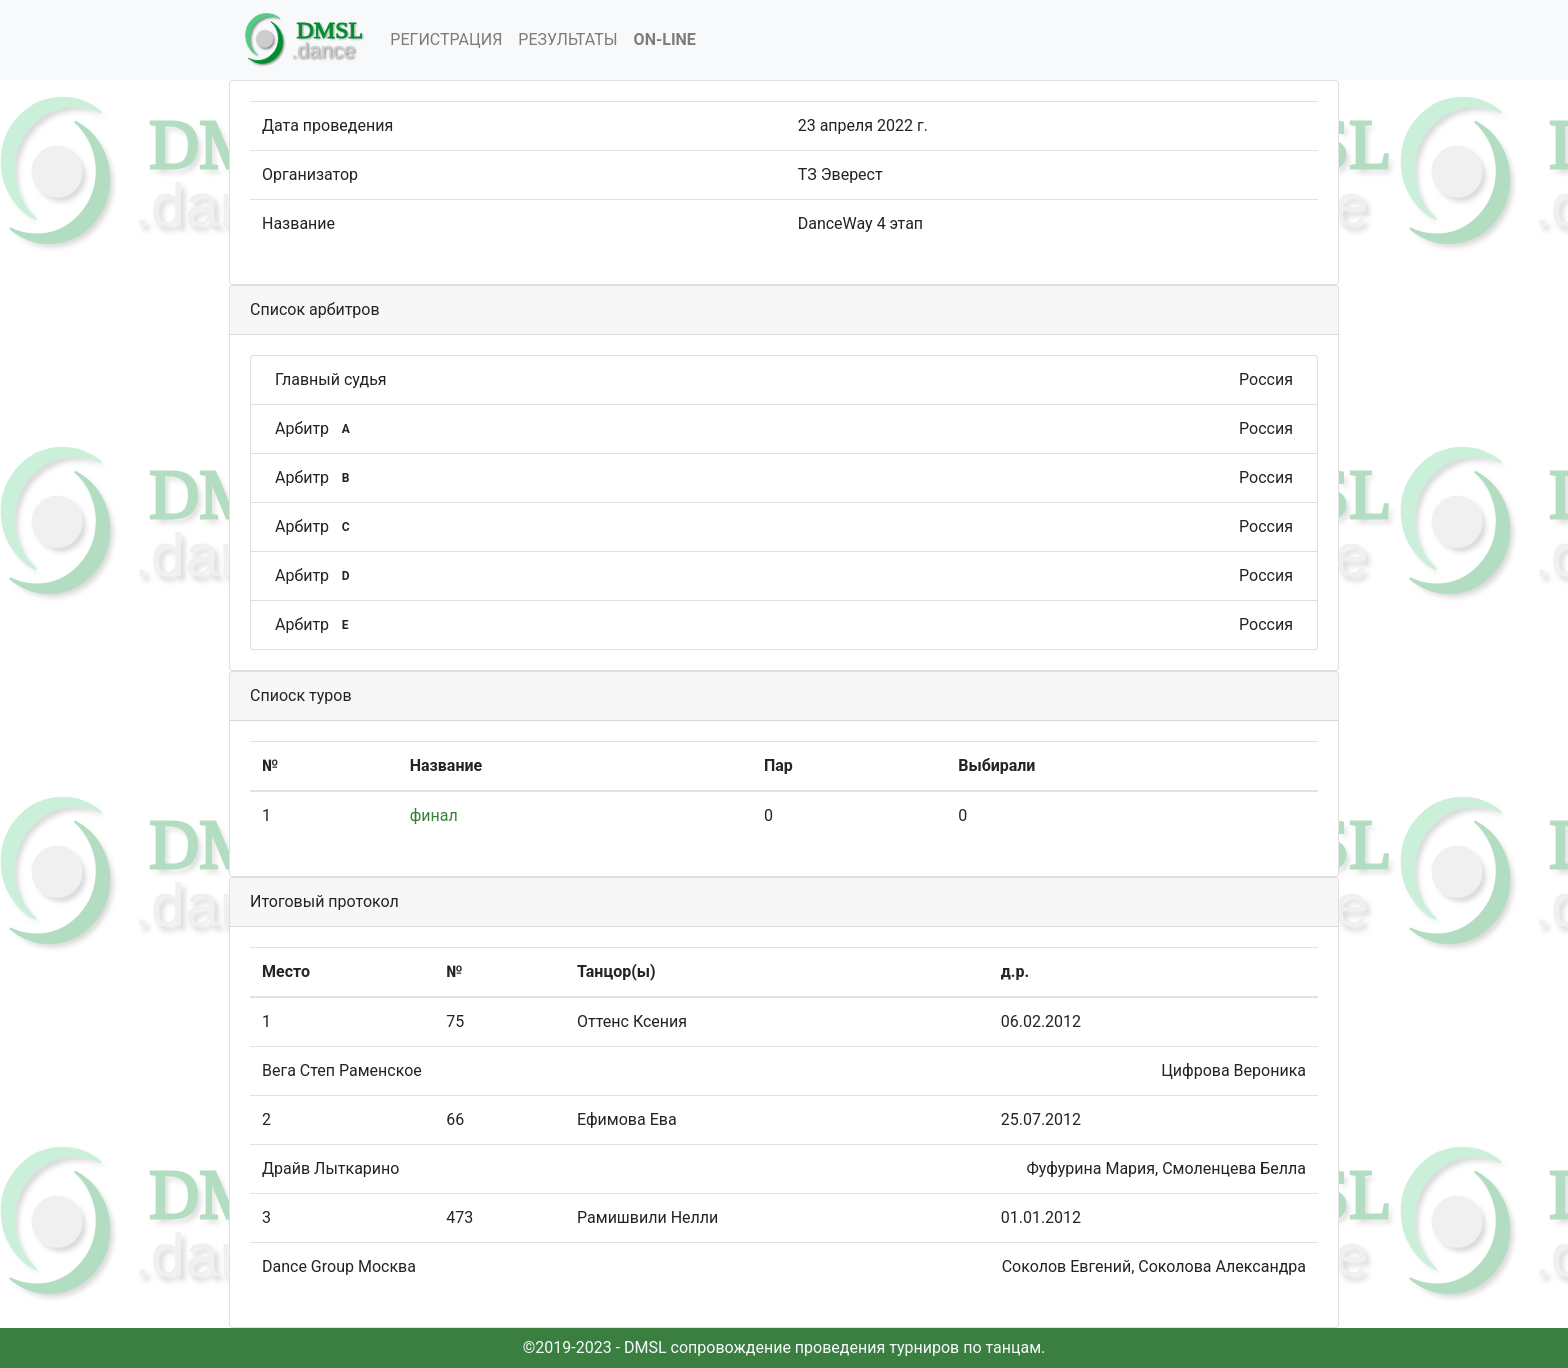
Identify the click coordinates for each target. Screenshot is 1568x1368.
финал (434, 815)
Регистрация (446, 39)
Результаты (567, 39)
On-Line (665, 39)
